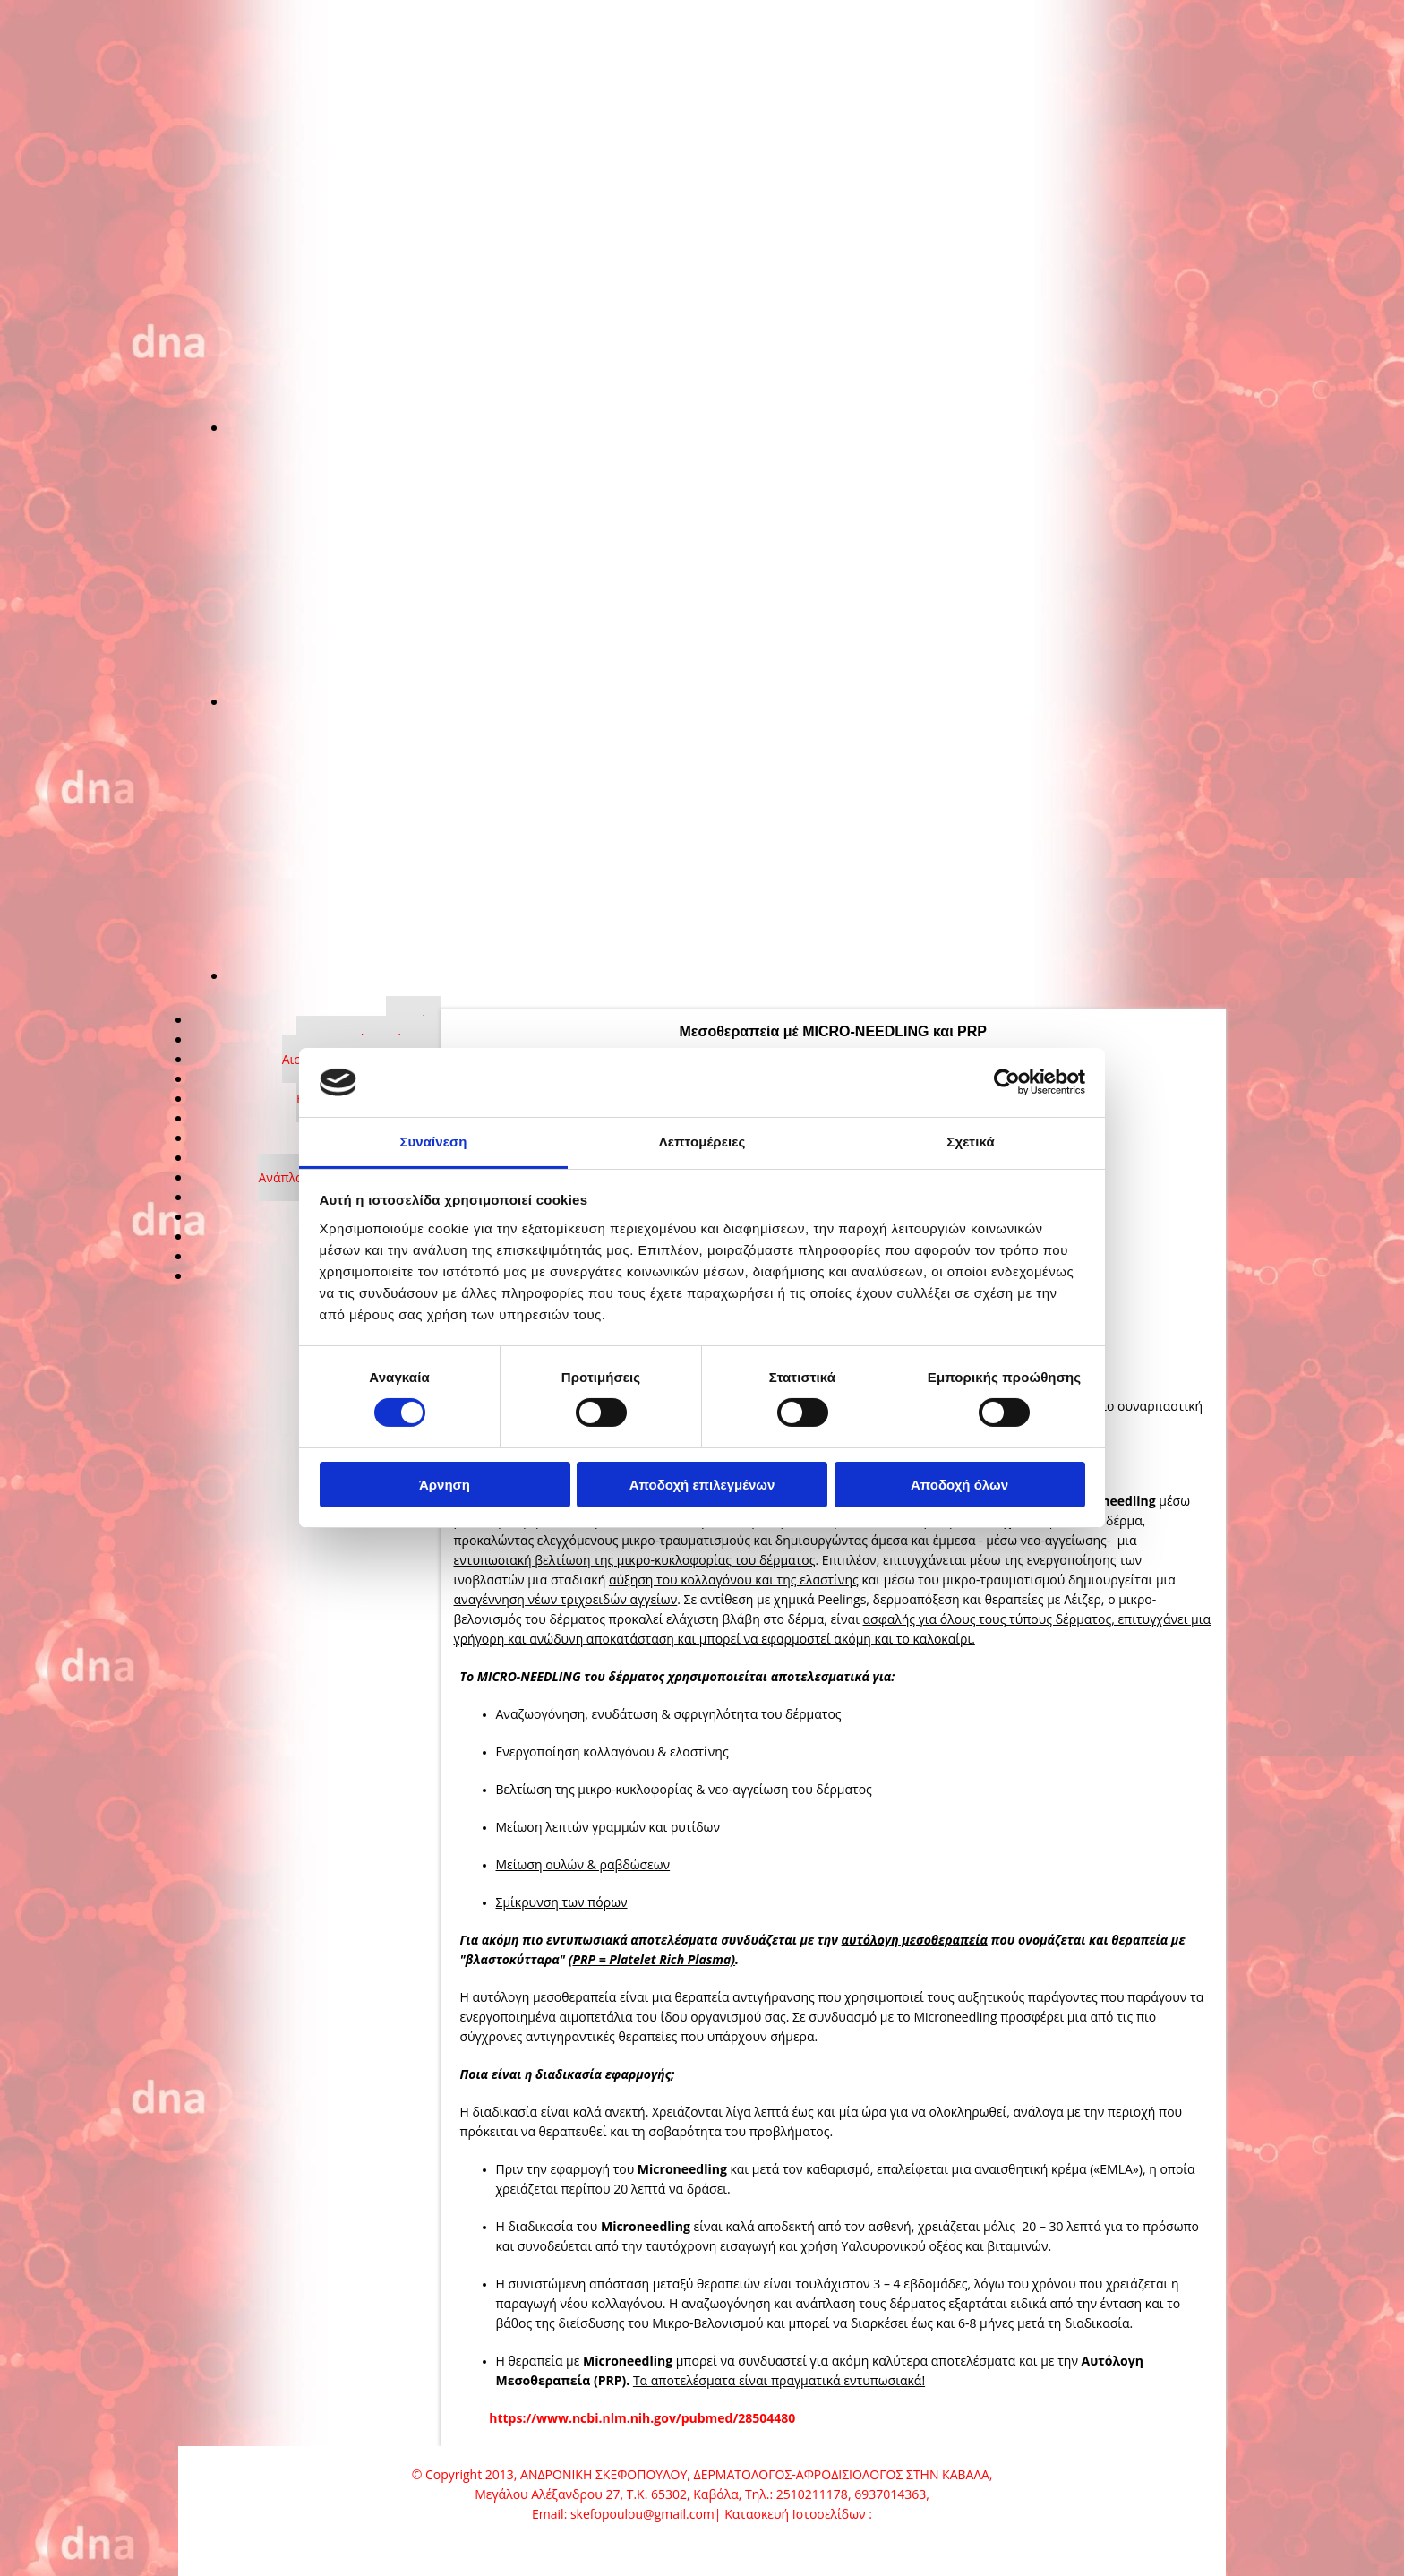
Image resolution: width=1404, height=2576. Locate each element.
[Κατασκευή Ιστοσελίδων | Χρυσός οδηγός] (207, 2547)
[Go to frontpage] (290, 117)
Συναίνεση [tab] (433, 1141)
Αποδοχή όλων (959, 1484)
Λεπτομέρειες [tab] (702, 1141)
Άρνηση (444, 1484)
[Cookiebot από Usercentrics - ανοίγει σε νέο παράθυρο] (1007, 1082)
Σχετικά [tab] (970, 1141)
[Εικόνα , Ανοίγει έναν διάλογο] (657, 427)
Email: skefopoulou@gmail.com (623, 2513)
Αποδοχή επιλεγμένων (702, 1484)
